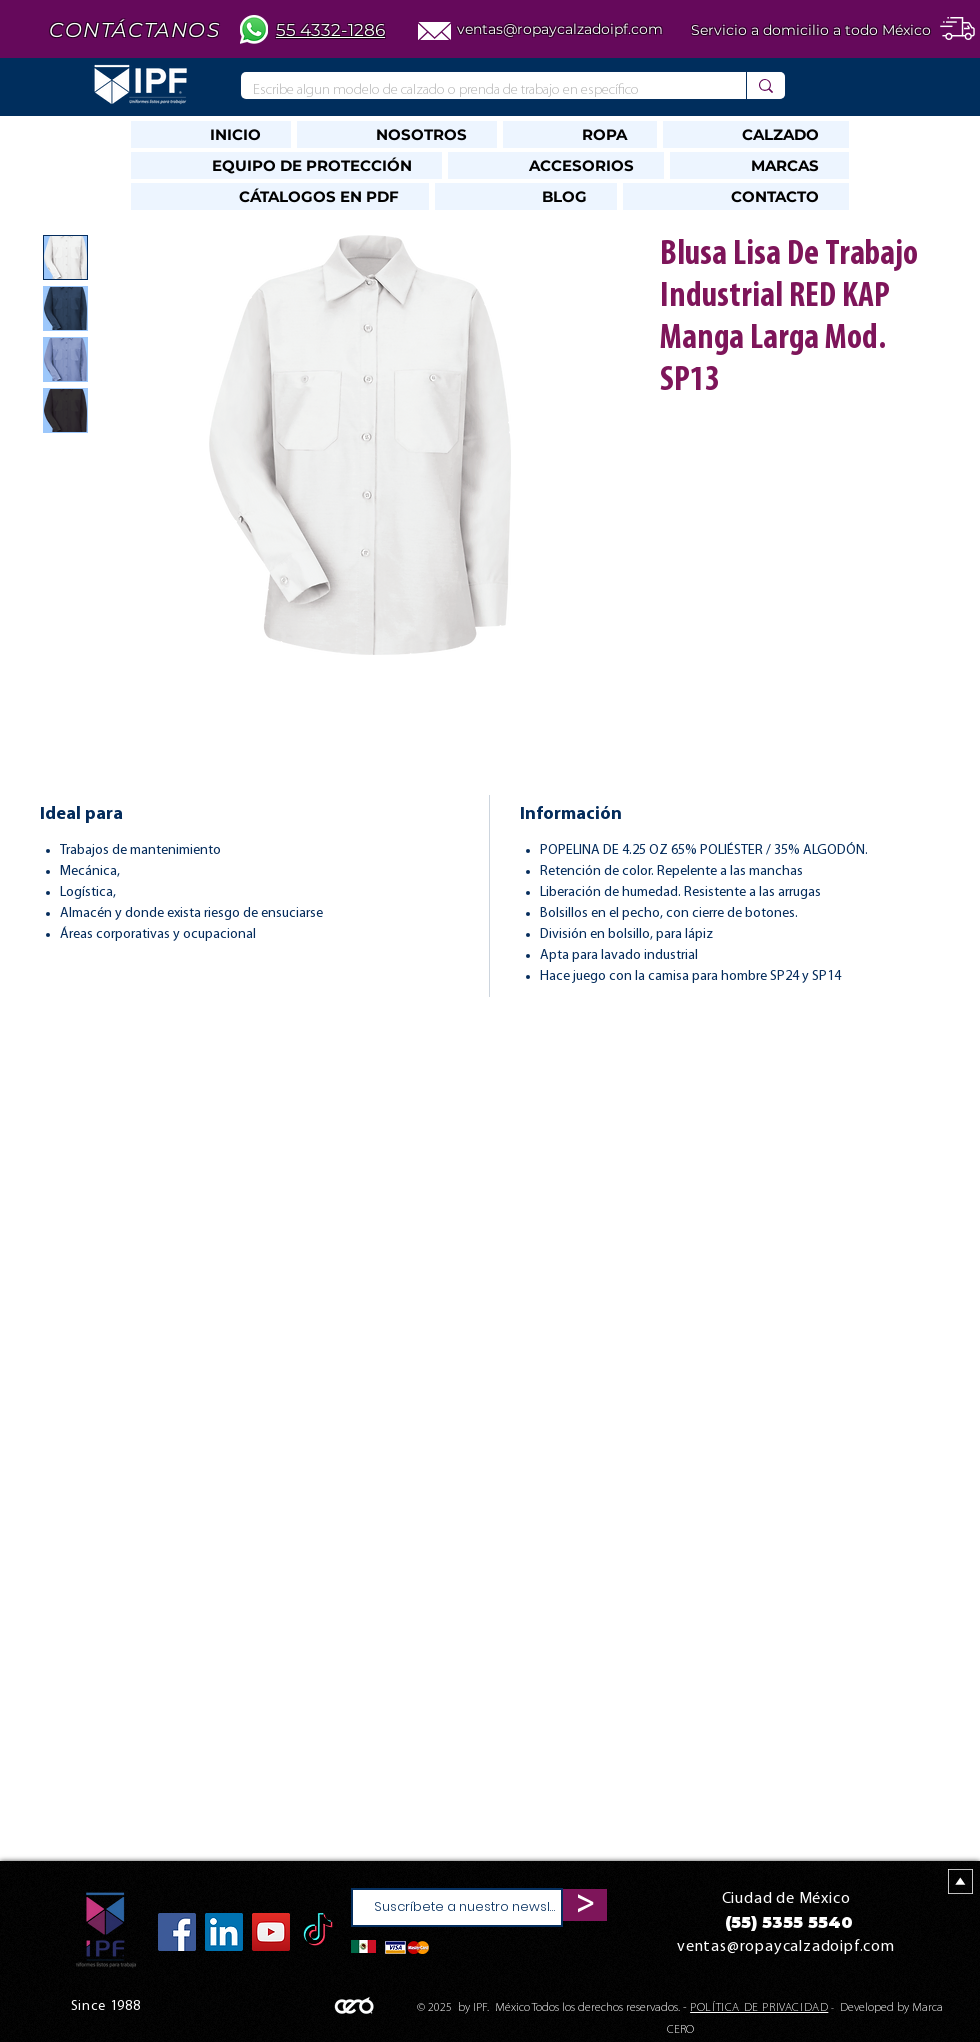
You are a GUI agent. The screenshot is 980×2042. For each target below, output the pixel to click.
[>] (585, 1905)
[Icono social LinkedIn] (224, 1932)
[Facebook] (177, 1932)
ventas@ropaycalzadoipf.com (560, 29)
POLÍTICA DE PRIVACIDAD (759, 2008)
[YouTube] (271, 1932)
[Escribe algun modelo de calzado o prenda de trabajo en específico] (478, 90)
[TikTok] (318, 1932)
